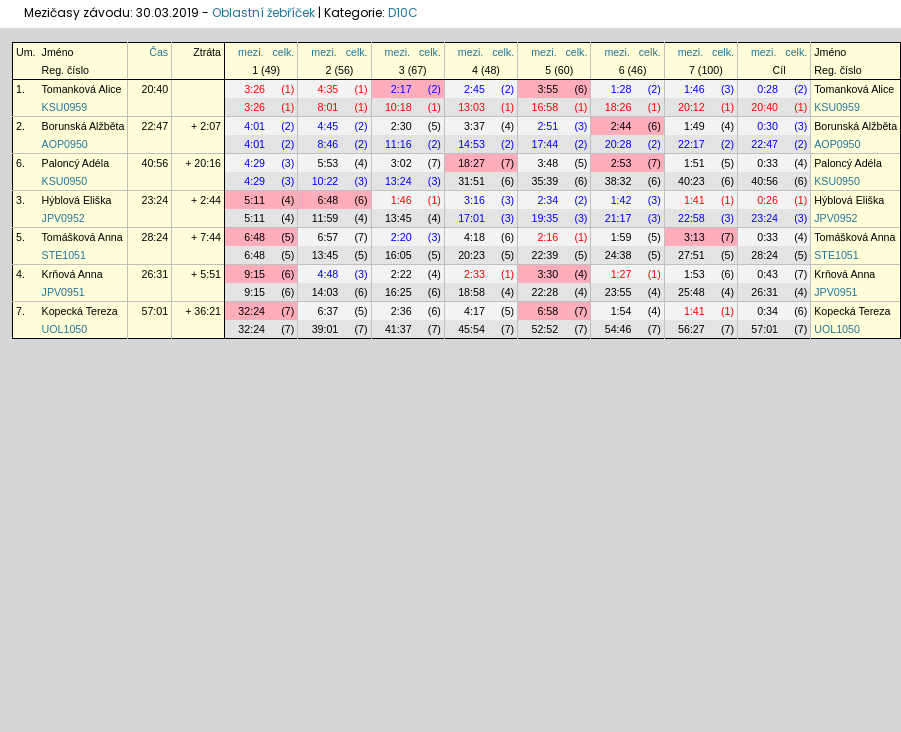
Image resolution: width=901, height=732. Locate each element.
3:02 (401, 163)
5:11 (254, 200)
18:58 (471, 292)
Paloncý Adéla (76, 163)
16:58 (544, 107)
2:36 (401, 311)
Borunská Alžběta (83, 126)
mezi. (250, 52)
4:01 (254, 126)
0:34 (767, 311)
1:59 (621, 237)
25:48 (691, 292)
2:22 (401, 274)
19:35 (544, 218)
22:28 (544, 292)
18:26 (618, 107)
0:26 (767, 200)
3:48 (547, 163)
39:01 (325, 329)
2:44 (621, 126)
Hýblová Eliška (77, 200)
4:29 (254, 163)
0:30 (767, 126)
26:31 (154, 274)
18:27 (471, 163)
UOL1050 (65, 329)
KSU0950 (65, 181)
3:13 (694, 237)
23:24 (154, 200)
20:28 (618, 144)
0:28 (767, 89)
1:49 (694, 126)
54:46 (618, 329)
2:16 (547, 237)
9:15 (254, 274)
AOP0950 (65, 144)
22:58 (691, 218)
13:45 (398, 218)
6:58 (547, 311)
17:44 (544, 144)
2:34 (547, 200)
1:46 (694, 89)
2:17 (401, 89)
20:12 (691, 107)
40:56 (154, 163)
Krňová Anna (72, 274)
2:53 (621, 163)
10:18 (398, 107)
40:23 (691, 181)
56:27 (691, 329)
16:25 (398, 292)
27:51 (691, 255)
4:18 (474, 237)
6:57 (328, 237)
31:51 (471, 181)
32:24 (251, 311)
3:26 (254, 89)
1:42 (621, 200)
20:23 (471, 255)
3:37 (474, 126)
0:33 (767, 163)
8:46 (328, 144)
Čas (158, 52)
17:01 (471, 218)
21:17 (618, 218)
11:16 (398, 144)
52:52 (544, 329)
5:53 (328, 163)
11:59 (325, 218)
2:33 (474, 274)
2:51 (547, 126)
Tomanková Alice (82, 89)
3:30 (547, 274)
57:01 (154, 311)
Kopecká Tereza (80, 311)
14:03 (325, 292)
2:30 (401, 126)
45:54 (471, 329)
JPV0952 (63, 218)
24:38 (618, 255)
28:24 (154, 237)
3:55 (547, 89)
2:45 (474, 89)
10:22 (325, 181)
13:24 (398, 181)
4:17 (474, 311)
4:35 (328, 89)
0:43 (767, 274)
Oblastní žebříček (263, 12)
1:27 (621, 274)
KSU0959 (65, 107)
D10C (403, 12)
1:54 (621, 311)
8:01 (328, 107)
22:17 (691, 144)
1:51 (694, 163)
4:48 (328, 274)
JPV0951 (63, 292)
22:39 (544, 255)
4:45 (328, 126)
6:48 (328, 200)
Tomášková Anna (82, 237)
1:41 (694, 200)
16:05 (398, 255)
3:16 (474, 200)
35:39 (544, 181)
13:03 (471, 107)
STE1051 (64, 255)
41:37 (398, 329)
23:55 (618, 292)
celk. (283, 52)
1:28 (621, 89)
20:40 (154, 89)
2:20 (401, 237)
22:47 (154, 126)
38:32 (618, 181)
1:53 (694, 274)
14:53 (471, 144)
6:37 (328, 311)
